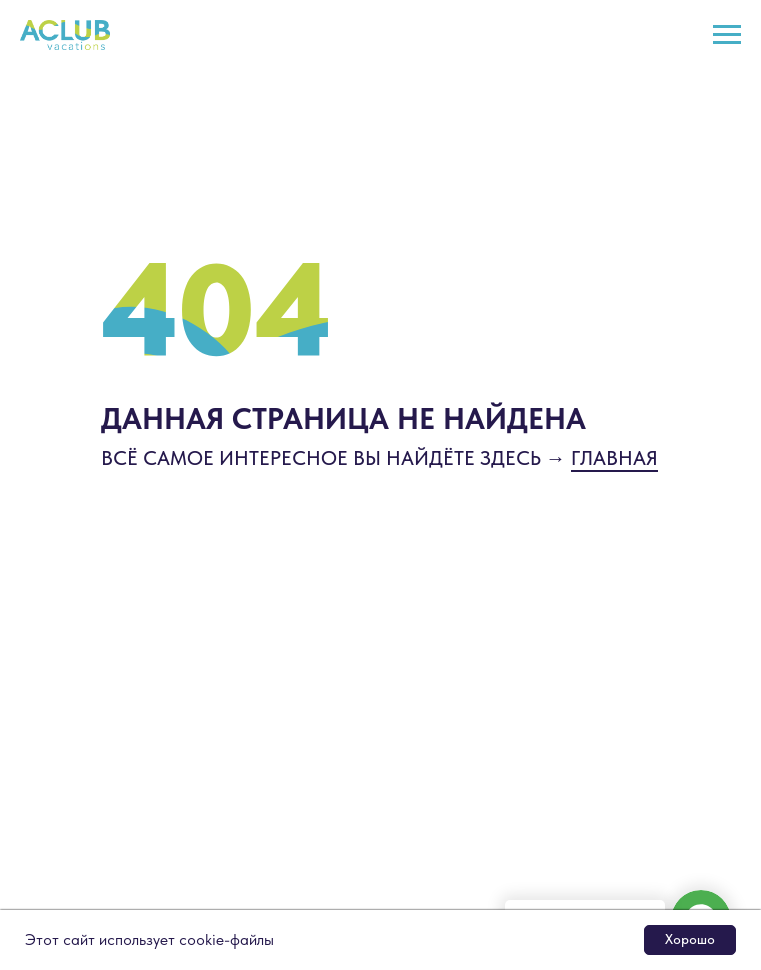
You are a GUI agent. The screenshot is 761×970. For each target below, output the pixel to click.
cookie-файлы (226, 939)
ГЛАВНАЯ (614, 458)
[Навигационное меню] (727, 35)
